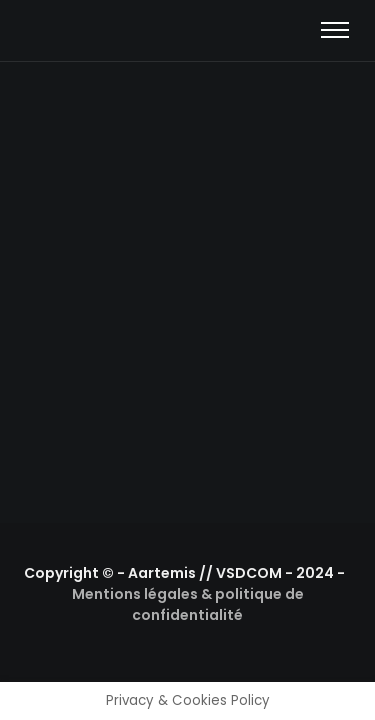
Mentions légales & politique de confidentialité (188, 604)
